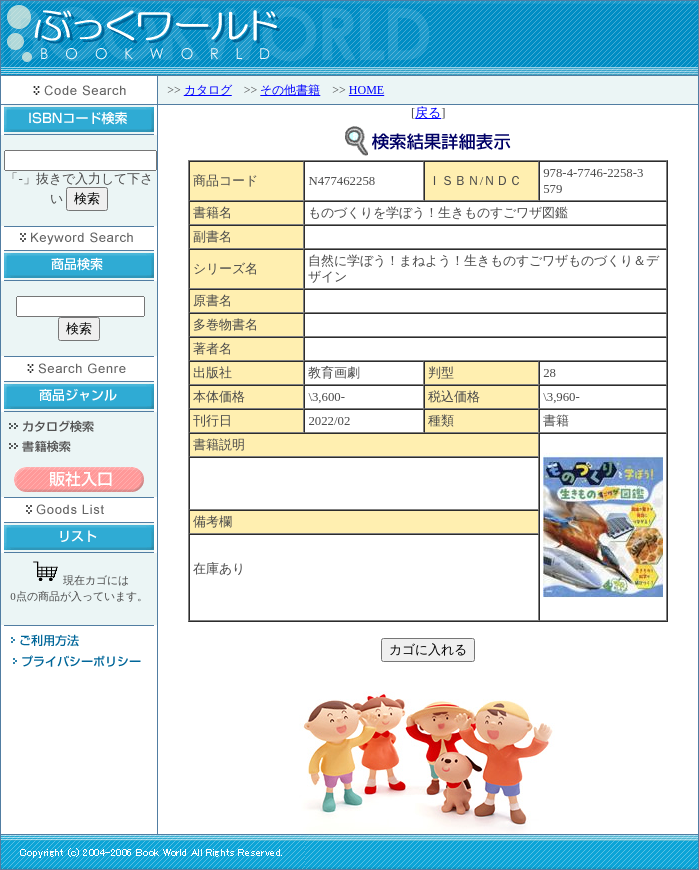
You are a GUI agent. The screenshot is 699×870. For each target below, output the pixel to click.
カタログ (208, 90)
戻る (428, 113)
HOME (366, 90)
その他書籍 (290, 90)
